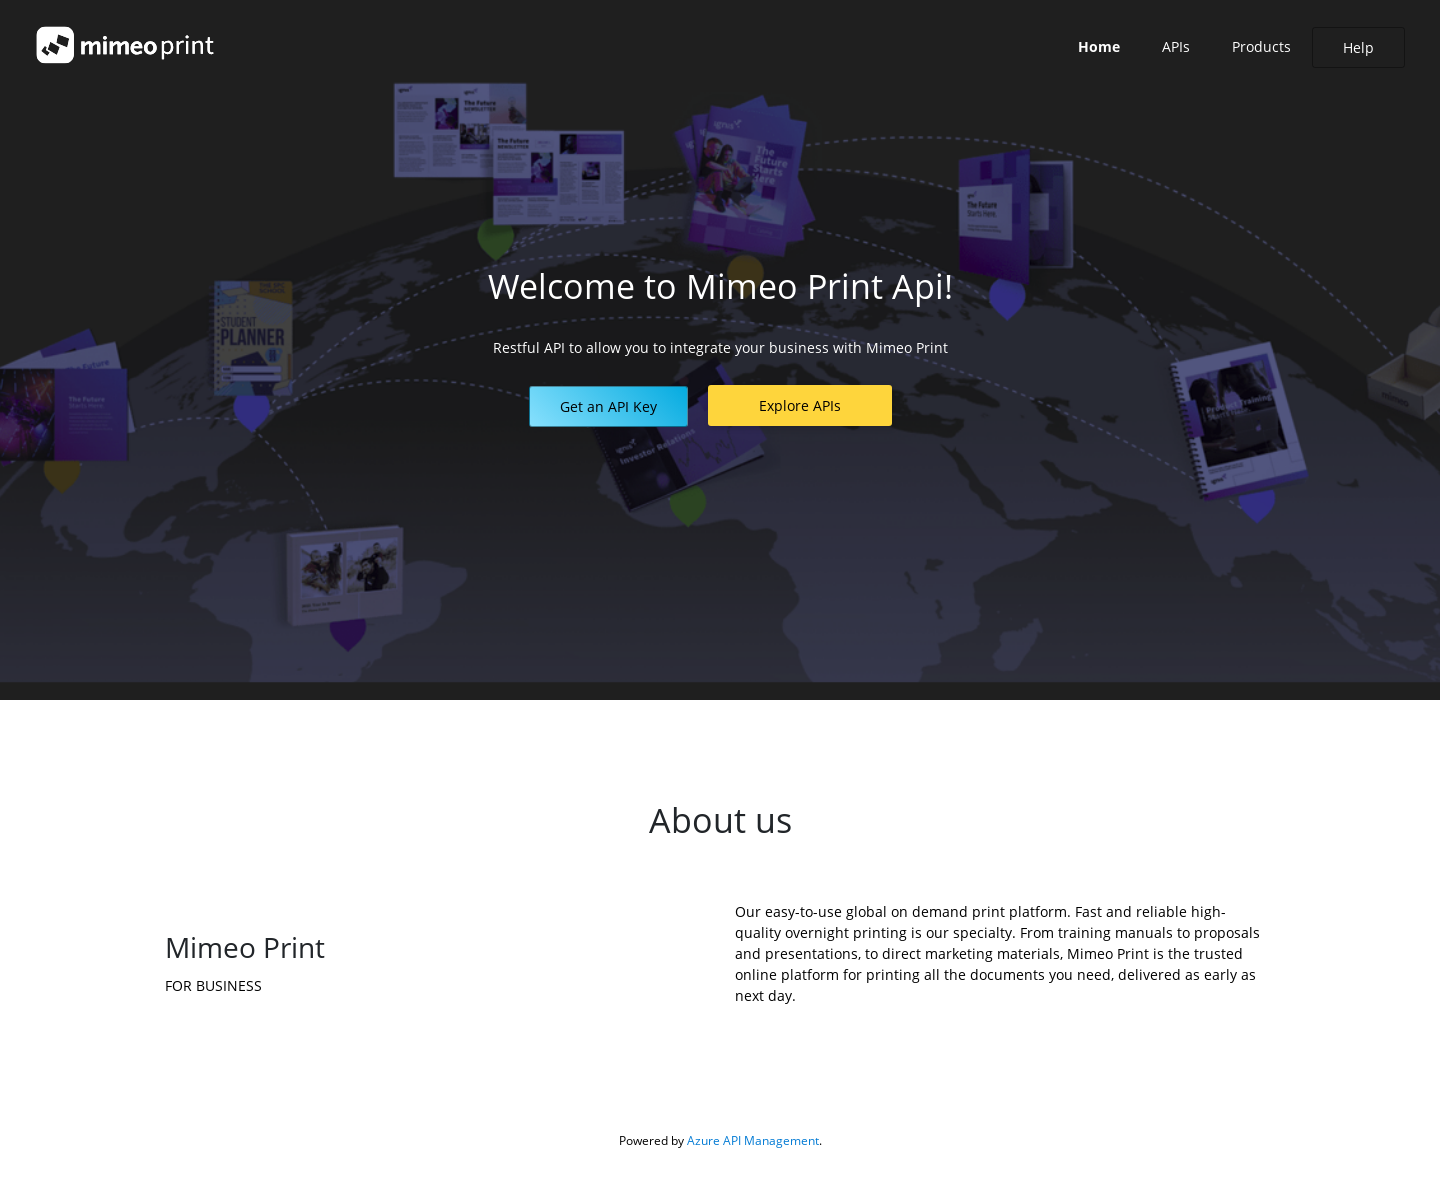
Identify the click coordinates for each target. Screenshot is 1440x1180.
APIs (1176, 46)
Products (1261, 46)
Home (1099, 46)
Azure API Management (753, 1140)
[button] (608, 406)
